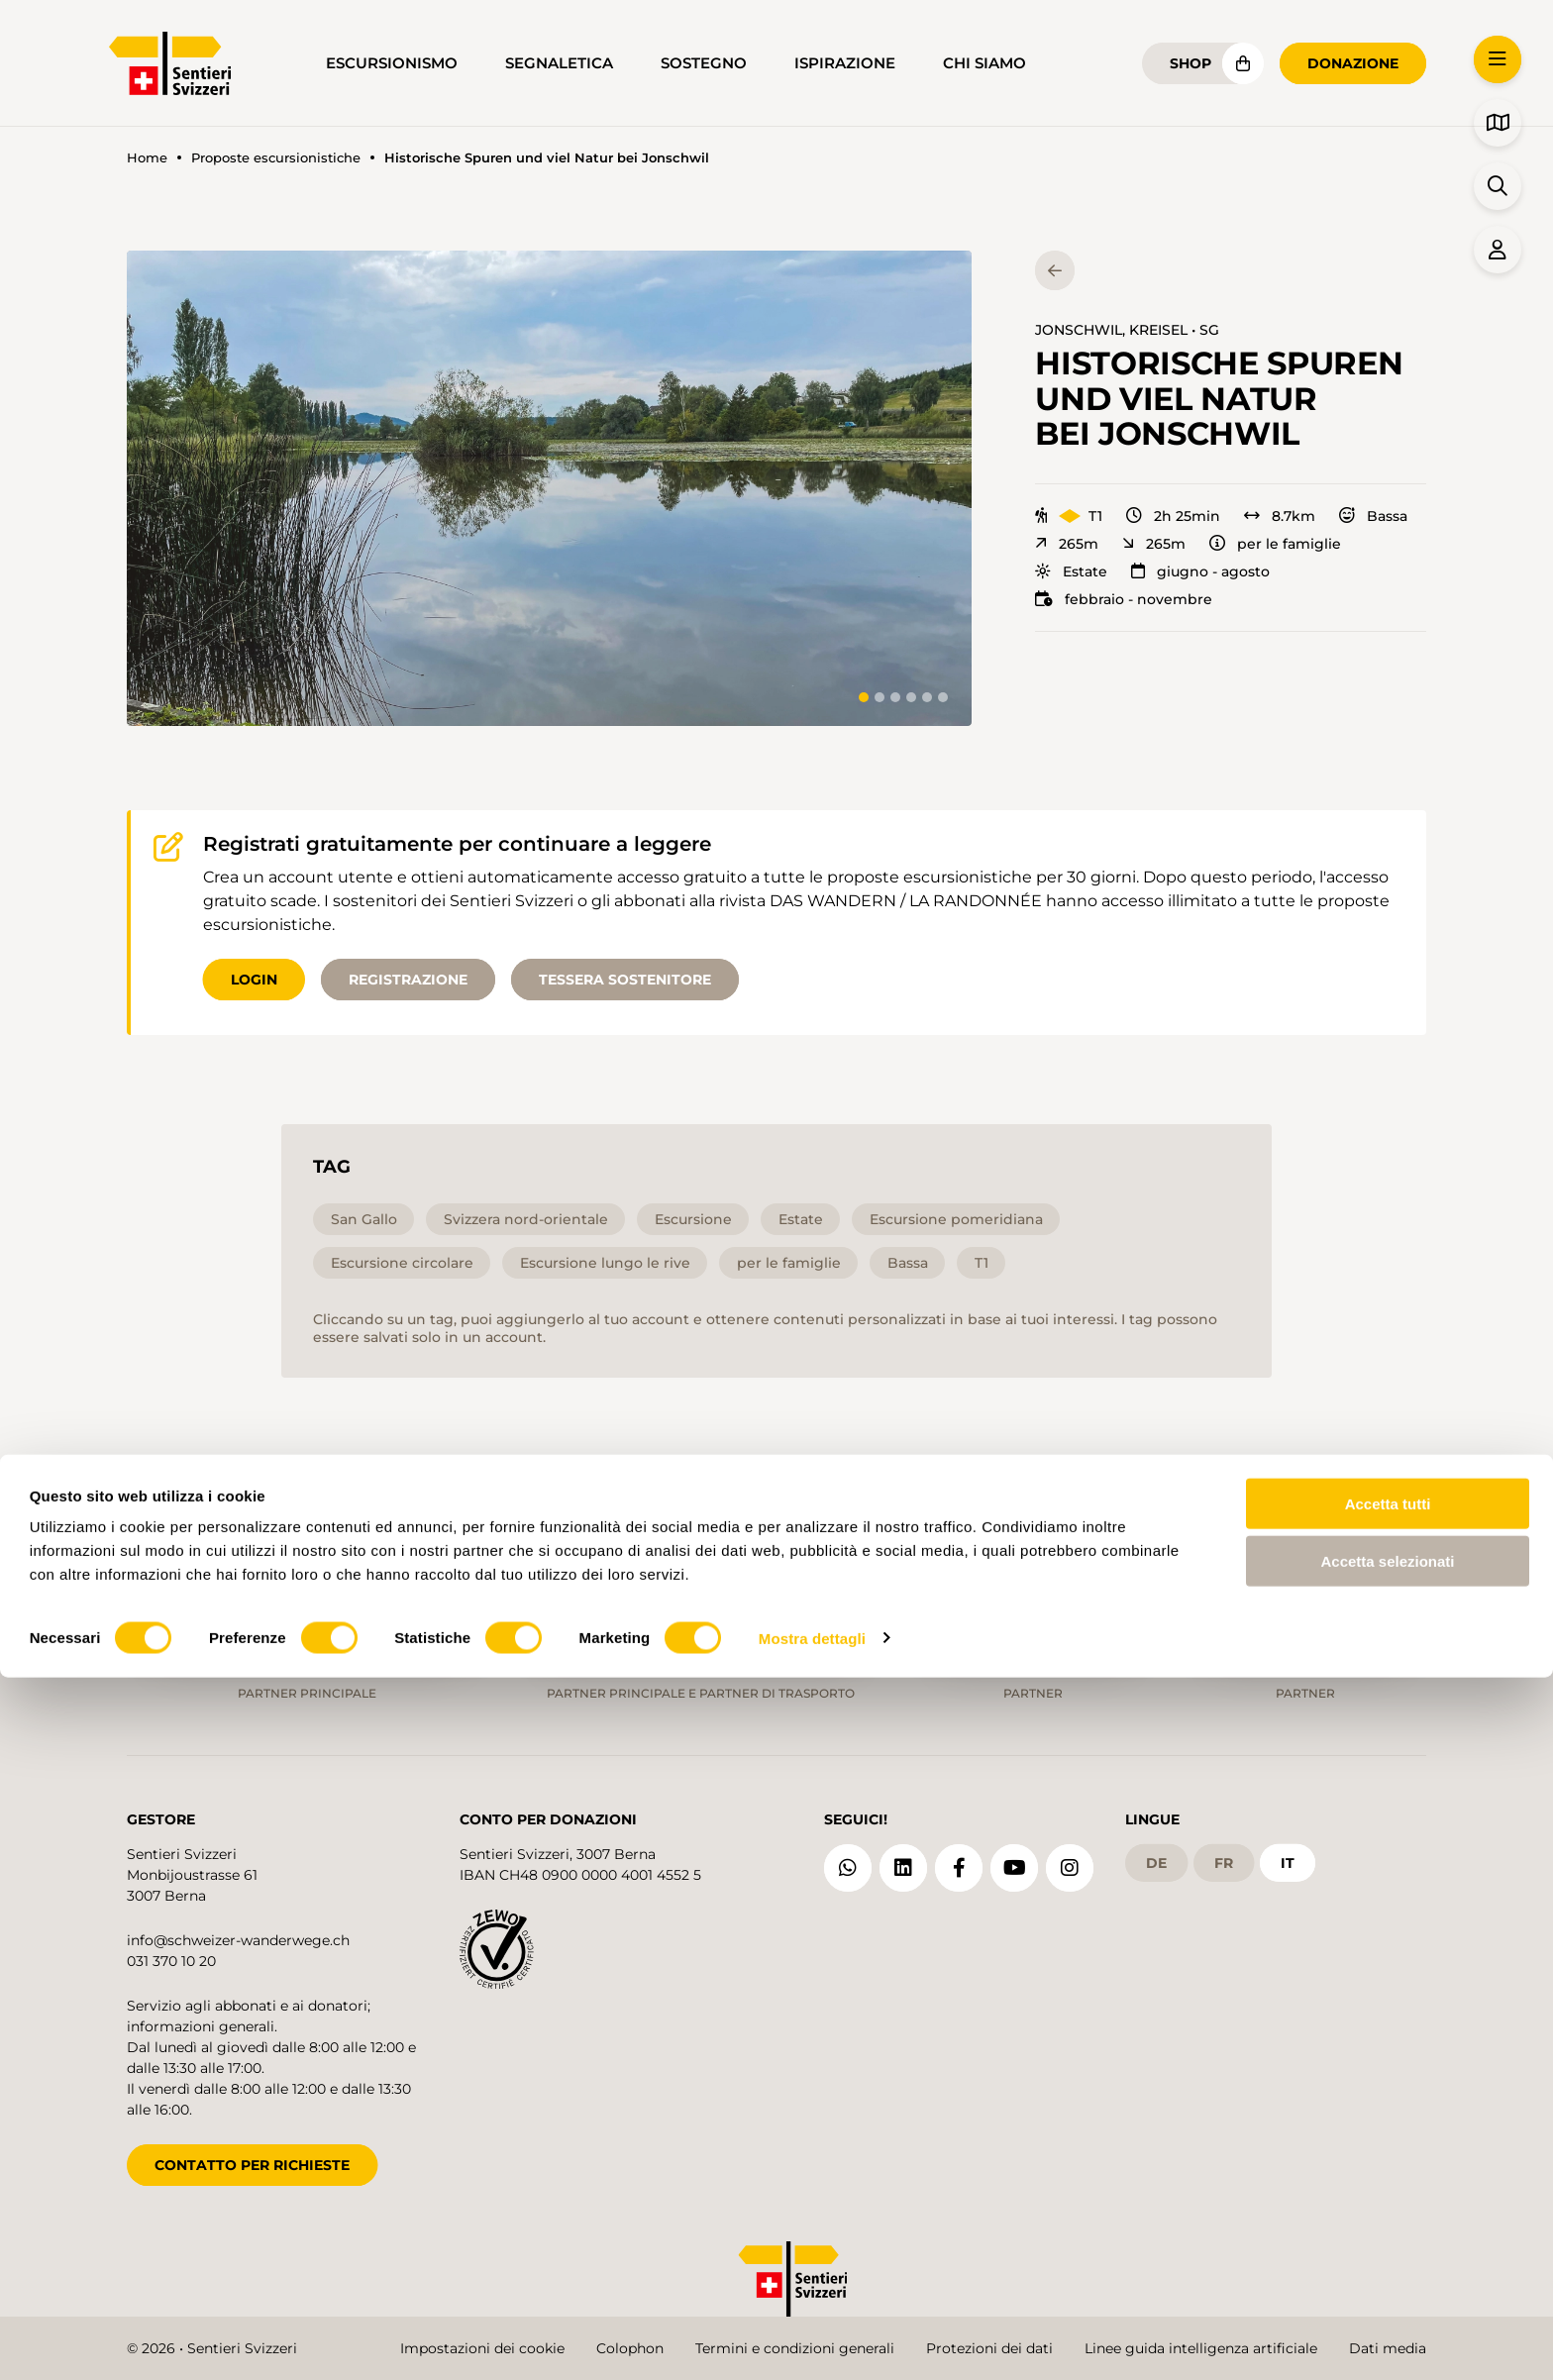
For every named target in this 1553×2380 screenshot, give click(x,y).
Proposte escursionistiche (276, 158)
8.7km (1279, 516)
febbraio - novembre (1123, 599)
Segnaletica (559, 63)
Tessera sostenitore (625, 979)
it (1287, 1851)
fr (1223, 1851)
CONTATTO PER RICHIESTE (252, 2153)
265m (1066, 544)
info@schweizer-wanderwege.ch (238, 1928)
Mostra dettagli (812, 2340)
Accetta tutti (1388, 2206)
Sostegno (704, 63)
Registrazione (408, 979)
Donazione (1352, 63)
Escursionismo (392, 63)
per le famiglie (1275, 544)
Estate (1071, 571)
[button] (549, 488)
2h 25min (1173, 516)
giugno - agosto (1200, 571)
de (1156, 1851)
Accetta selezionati (1387, 2264)
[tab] (864, 697)
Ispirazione (844, 63)
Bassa (1373, 516)
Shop (1190, 63)
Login (254, 979)
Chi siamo (984, 63)
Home (147, 158)
